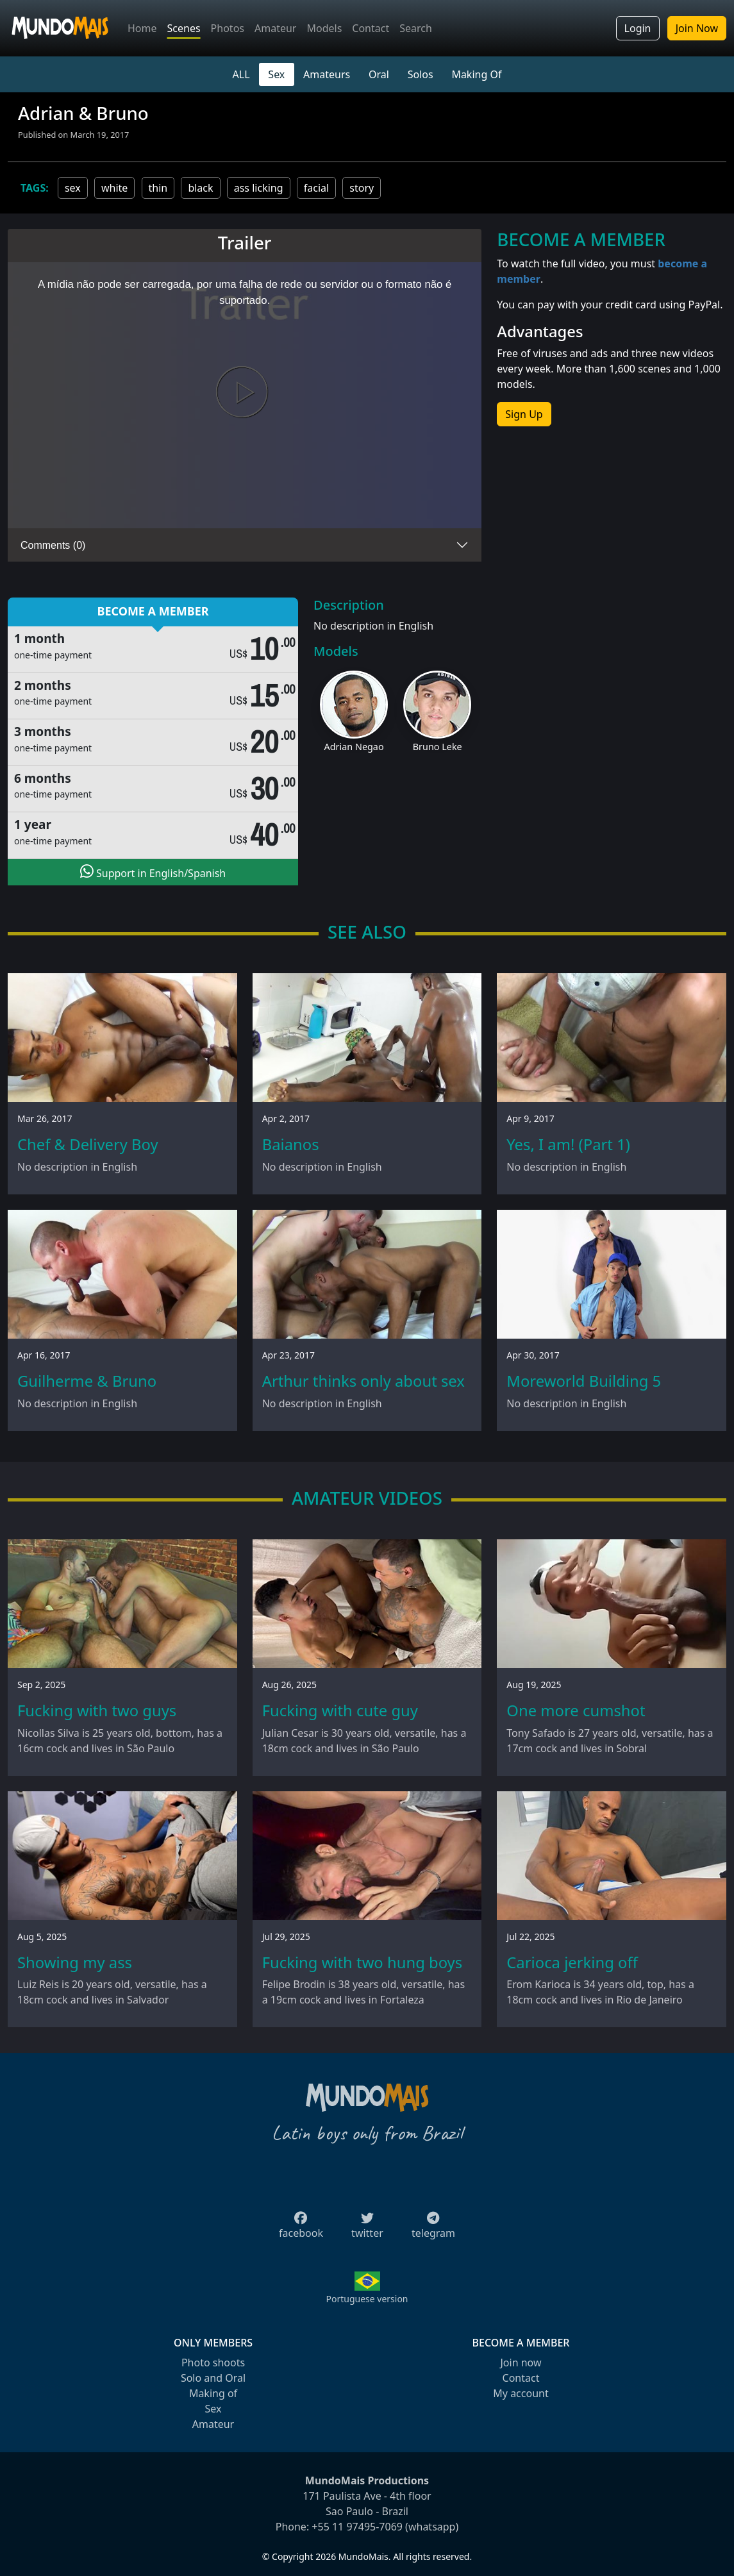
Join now (520, 2362)
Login (637, 28)
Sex (276, 74)
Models (324, 28)
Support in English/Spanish (153, 872)
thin (158, 188)
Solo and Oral (213, 2378)
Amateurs (326, 74)
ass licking (258, 188)
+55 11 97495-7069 (357, 2527)
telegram (433, 2229)
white (114, 188)
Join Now (697, 28)
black (200, 188)
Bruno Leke (437, 746)
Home (142, 28)
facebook (301, 2229)
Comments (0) (53, 545)
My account (520, 2393)
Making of (213, 2393)
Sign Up (523, 414)
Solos (420, 74)
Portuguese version (367, 2299)
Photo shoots (213, 2362)
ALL (241, 74)
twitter (367, 2229)
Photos (227, 28)
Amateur (275, 28)
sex (73, 188)
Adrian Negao (354, 746)
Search (415, 28)
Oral (379, 74)
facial (316, 188)
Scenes (184, 28)
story (361, 188)
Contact (370, 28)
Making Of (476, 74)
